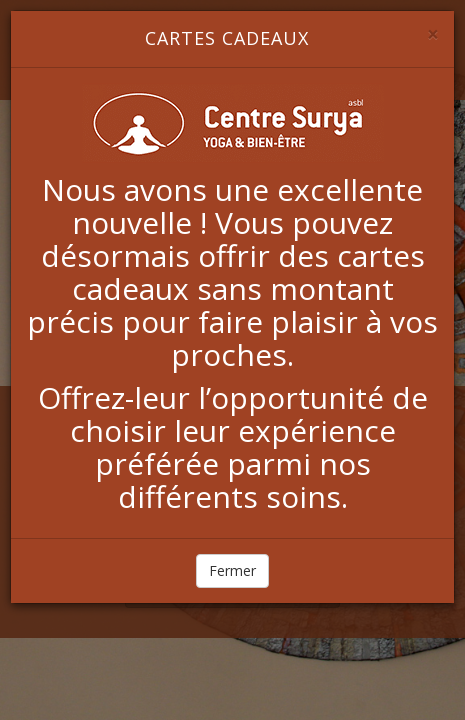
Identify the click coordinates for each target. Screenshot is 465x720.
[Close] (433, 34)
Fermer (232, 570)
